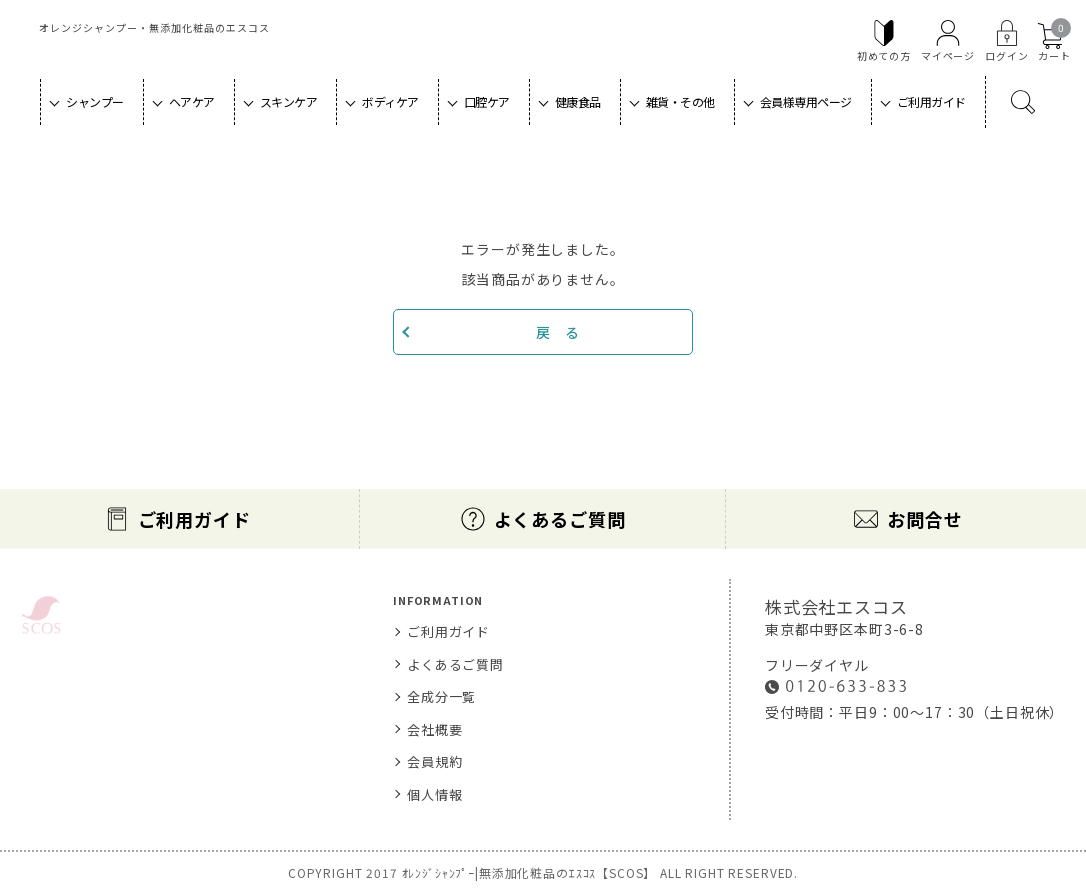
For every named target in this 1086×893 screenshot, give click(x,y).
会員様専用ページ (806, 101)
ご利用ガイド (931, 101)
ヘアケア (192, 101)
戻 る (558, 332)
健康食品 (578, 101)
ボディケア (390, 101)
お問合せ (924, 519)
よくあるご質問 (560, 519)
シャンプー (95, 101)
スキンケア (289, 101)
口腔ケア (487, 101)
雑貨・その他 (680, 101)
